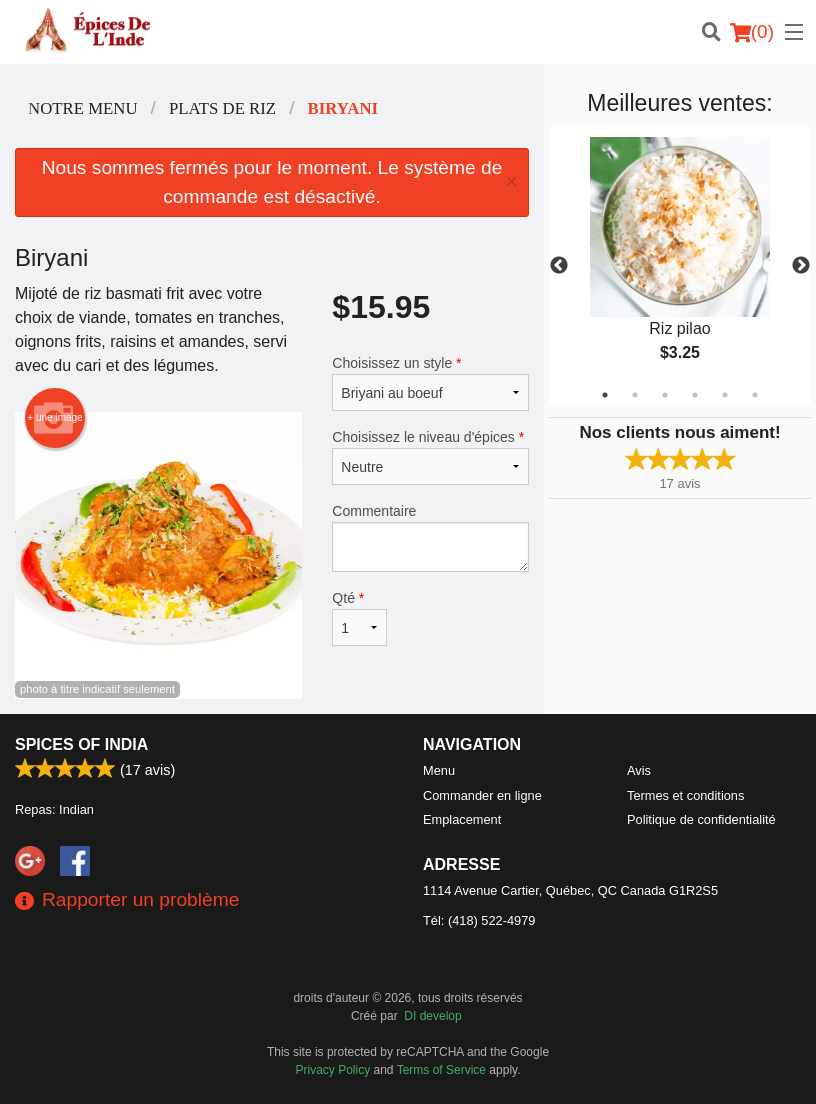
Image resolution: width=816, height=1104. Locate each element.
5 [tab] (725, 395)
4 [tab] (695, 395)
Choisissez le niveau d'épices (430, 457)
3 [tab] (665, 395)
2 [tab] (635, 395)
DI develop (432, 1016)
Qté (359, 618)
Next (801, 266)
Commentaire (430, 537)
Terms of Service (441, 1070)
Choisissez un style (430, 383)
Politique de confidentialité (701, 819)
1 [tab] (605, 395)
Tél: (479, 920)
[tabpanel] (680, 266)
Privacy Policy (333, 1070)
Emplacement (462, 819)
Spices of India (81, 744)
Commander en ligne (482, 795)
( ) (752, 32)
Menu (439, 770)
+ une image (54, 418)
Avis (639, 770)
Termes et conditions (685, 795)
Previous (559, 266)
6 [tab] (755, 395)
